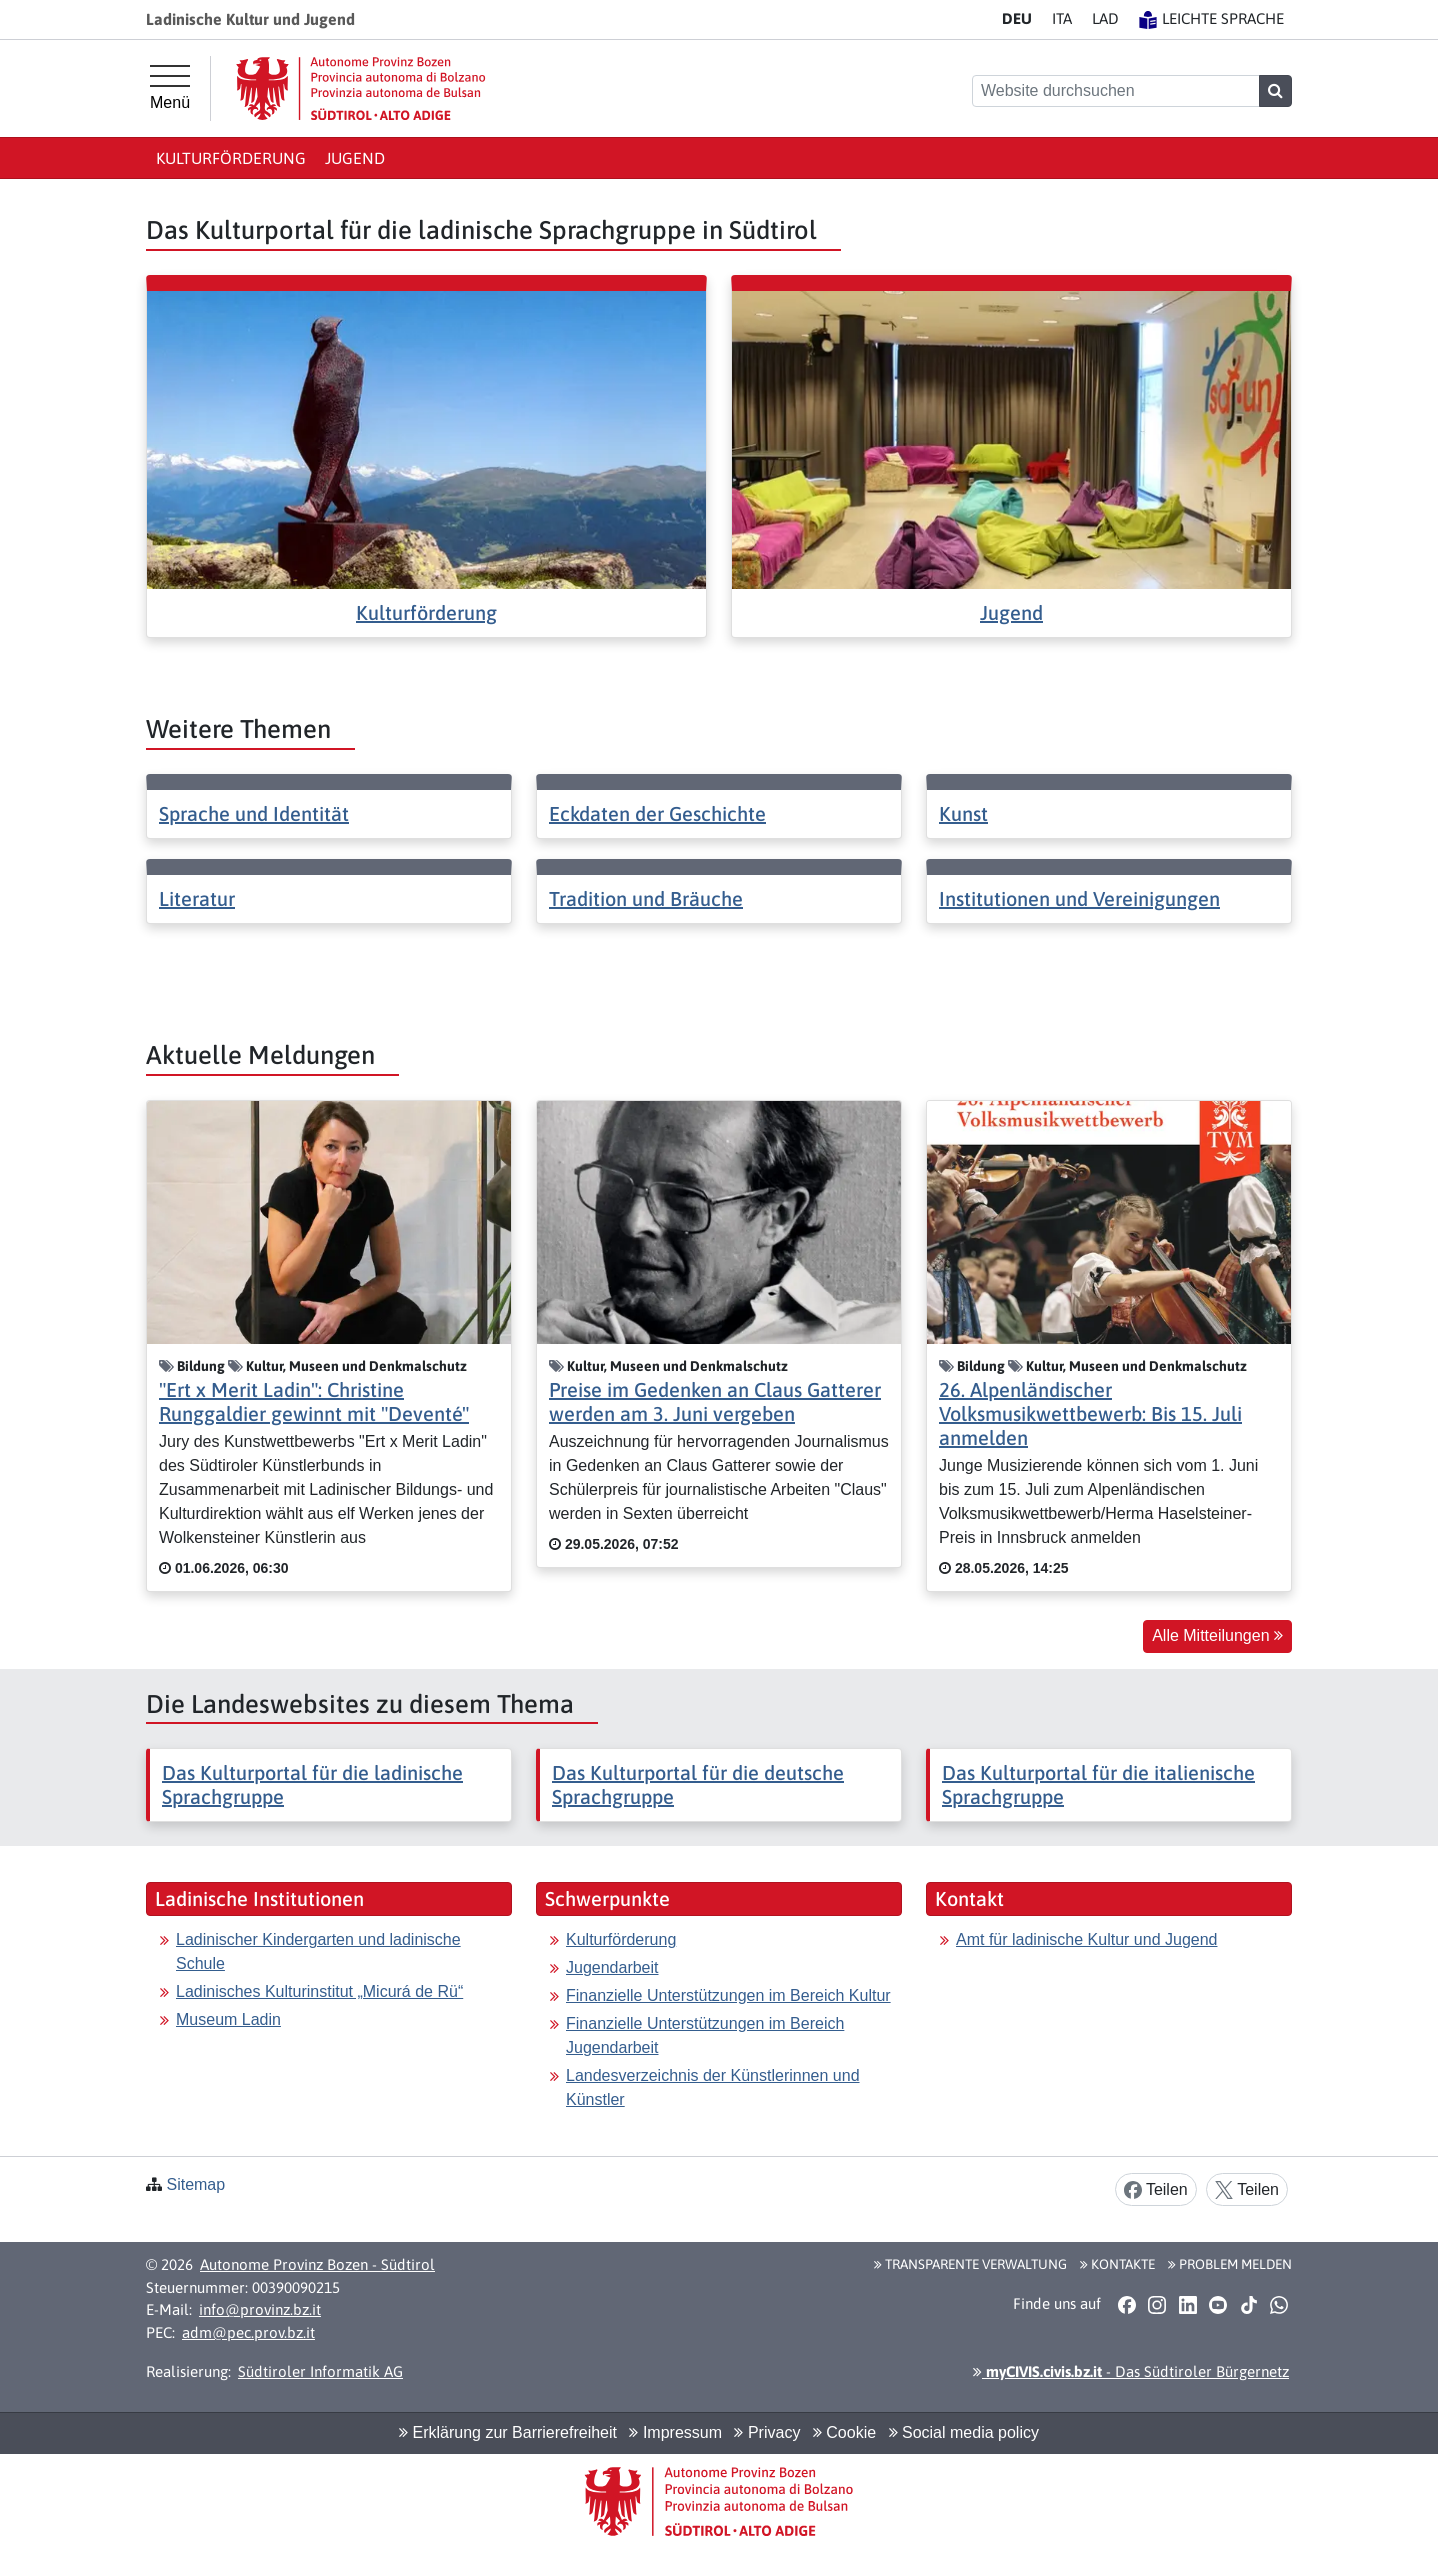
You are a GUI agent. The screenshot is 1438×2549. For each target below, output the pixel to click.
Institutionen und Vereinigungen (1079, 898)
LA (1105, 18)
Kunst (963, 813)
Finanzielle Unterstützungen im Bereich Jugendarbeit (705, 2035)
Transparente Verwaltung (970, 2264)
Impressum (675, 2432)
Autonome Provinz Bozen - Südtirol (317, 2264)
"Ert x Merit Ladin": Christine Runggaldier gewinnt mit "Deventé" (314, 1401)
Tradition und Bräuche (646, 898)
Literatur (197, 898)
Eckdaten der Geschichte (657, 813)
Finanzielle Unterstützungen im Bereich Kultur (728, 1995)
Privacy (767, 2432)
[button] (1126, 2304)
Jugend (355, 158)
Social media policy (964, 2432)
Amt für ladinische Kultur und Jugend (1086, 1939)
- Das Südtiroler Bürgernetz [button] (1131, 2371)
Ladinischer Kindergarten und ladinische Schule (318, 1951)
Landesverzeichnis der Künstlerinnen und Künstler (713, 2087)
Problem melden (1230, 2264)
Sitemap (195, 2184)
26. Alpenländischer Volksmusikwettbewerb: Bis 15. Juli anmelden (1090, 1413)
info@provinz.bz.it (260, 2309)
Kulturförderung (231, 158)
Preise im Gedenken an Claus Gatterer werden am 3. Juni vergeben (715, 1401)
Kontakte (1117, 2264)
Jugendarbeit (612, 1967)
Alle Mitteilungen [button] (1217, 1635)
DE (1017, 18)
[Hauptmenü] (170, 88)
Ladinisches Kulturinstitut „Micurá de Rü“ (319, 1991)
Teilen (1156, 2190)
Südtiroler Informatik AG (320, 2371)
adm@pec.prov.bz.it (248, 2332)
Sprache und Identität (254, 813)
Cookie (844, 2432)
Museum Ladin (228, 2019)
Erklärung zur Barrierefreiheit (508, 2432)
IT (1062, 18)
